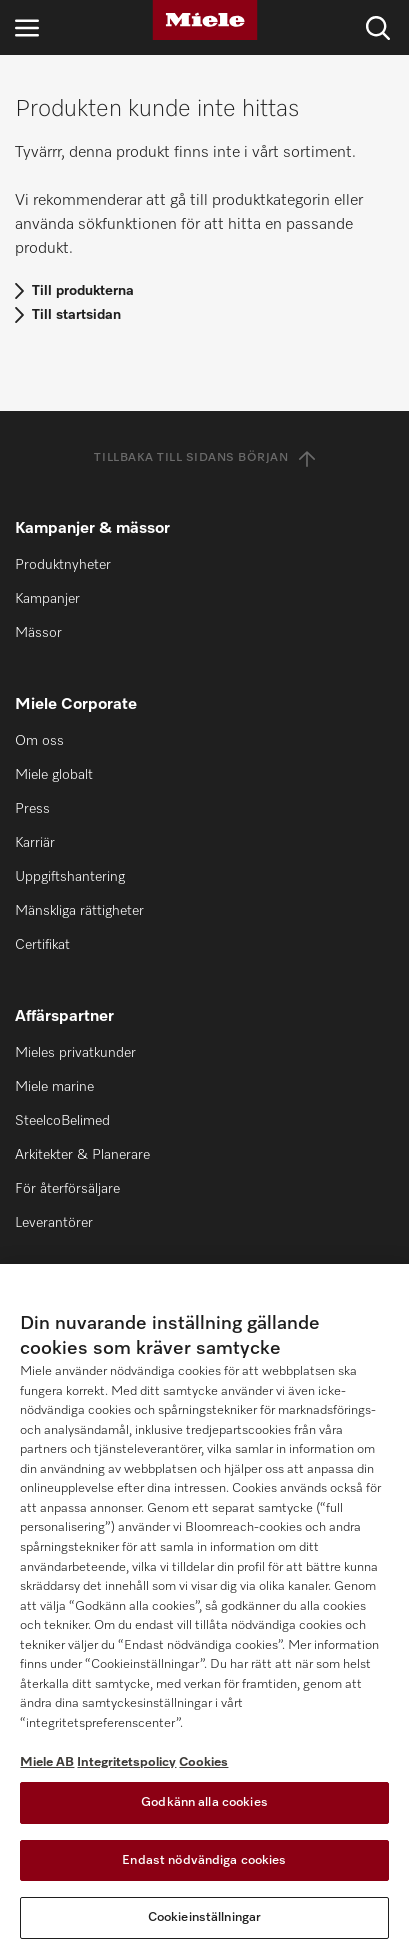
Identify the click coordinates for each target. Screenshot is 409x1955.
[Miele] (205, 20)
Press (32, 809)
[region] (204, 1609)
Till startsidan (76, 315)
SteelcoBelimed (62, 1121)
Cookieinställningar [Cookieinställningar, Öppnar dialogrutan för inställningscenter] (204, 1917)
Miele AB (47, 1762)
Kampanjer (47, 599)
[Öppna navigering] (27, 27)
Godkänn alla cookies (204, 1802)
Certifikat (42, 945)
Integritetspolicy (126, 1762)
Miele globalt (54, 775)
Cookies (203, 1762)
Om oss (39, 741)
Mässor (38, 633)
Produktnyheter (63, 565)
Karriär (35, 843)
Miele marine (54, 1087)
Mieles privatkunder (75, 1053)
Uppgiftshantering (70, 877)
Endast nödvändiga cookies (204, 1860)
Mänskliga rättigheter (79, 911)
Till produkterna (83, 291)
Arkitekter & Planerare (82, 1155)
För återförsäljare (67, 1189)
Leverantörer (54, 1223)
